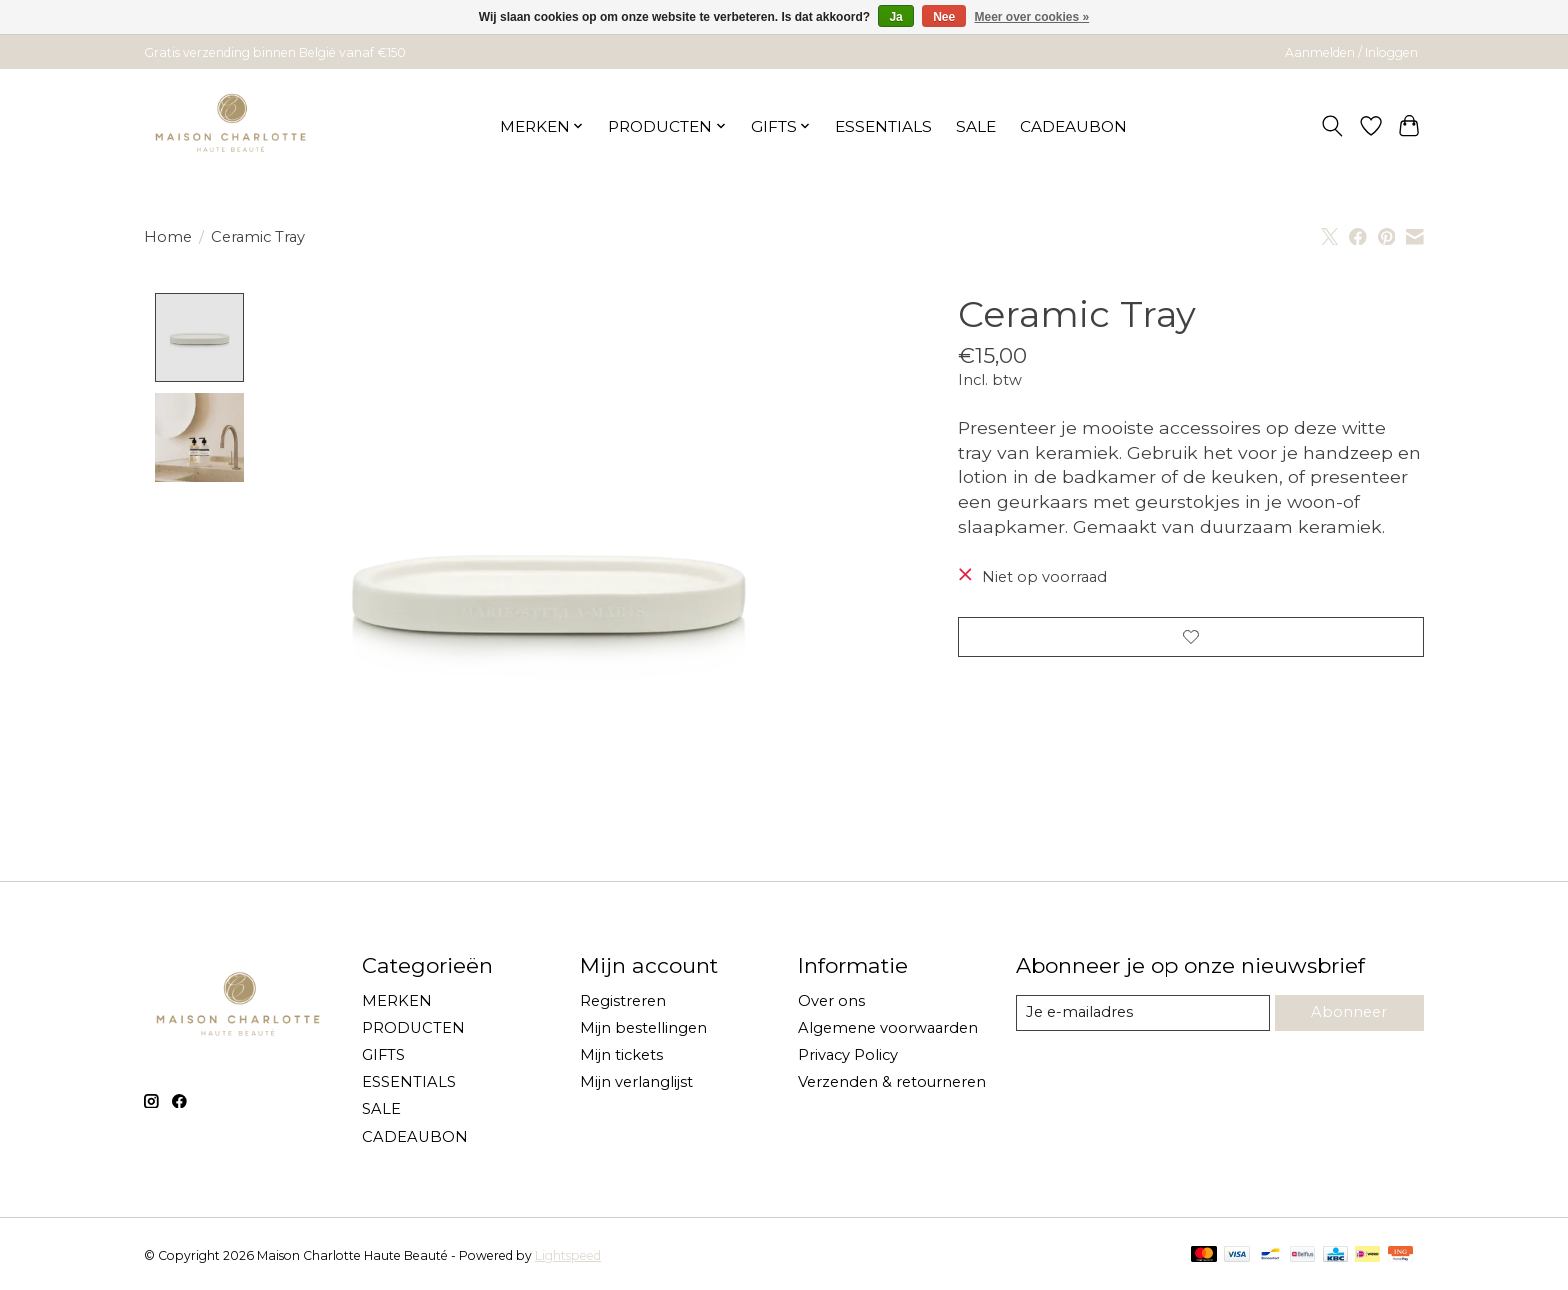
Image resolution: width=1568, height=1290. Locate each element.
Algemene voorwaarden (888, 1028)
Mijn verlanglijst (636, 1083)
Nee (944, 17)
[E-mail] (1143, 1013)
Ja (895, 17)
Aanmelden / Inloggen (1351, 52)
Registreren (623, 1001)
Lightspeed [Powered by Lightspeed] (568, 1255)
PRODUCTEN (413, 1028)
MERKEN (397, 1001)
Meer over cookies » (1032, 17)
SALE (976, 126)
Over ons (831, 1001)
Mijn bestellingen (643, 1028)
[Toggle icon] (1332, 126)
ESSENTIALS (883, 126)
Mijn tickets (621, 1055)
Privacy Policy (848, 1055)
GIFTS (383, 1055)
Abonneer (1349, 1013)
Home (168, 237)
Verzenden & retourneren (892, 1083)
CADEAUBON (1073, 126)
